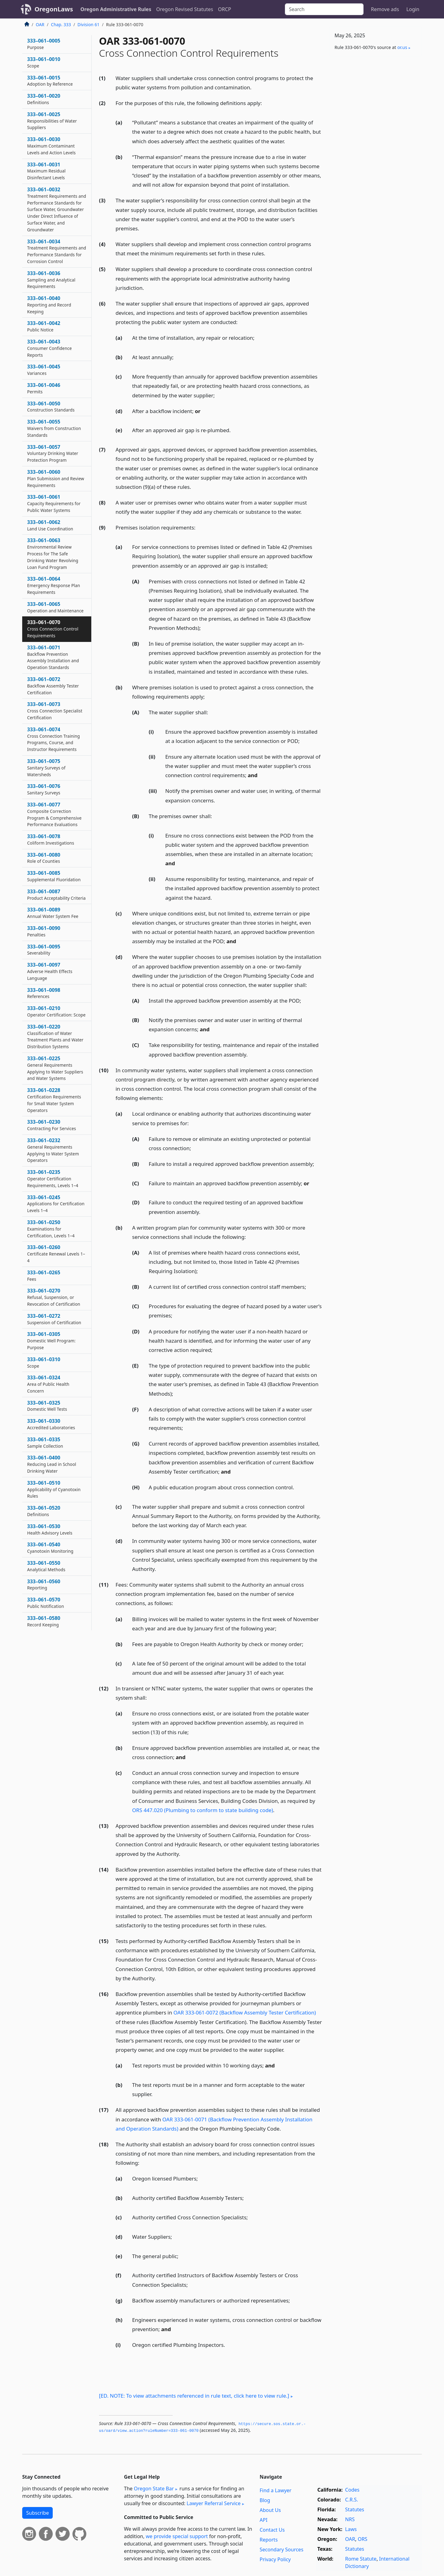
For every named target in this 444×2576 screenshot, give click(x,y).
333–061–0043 (49, 348)
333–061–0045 (43, 369)
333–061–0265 (43, 1275)
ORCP (224, 9)
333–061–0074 (53, 739)
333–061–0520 (43, 1510)
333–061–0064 (53, 585)
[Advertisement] (375, 157)
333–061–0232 (53, 1150)
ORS (362, 2539)
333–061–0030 (51, 146)
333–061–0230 (51, 1124)
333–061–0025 (52, 121)
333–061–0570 (45, 1602)
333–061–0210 (56, 1011)
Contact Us (272, 2529)
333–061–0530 (49, 1529)
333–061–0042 (43, 326)
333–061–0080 (43, 857)
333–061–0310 (43, 1362)
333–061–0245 (55, 1204)
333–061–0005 (43, 43)
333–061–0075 (46, 767)
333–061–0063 (52, 553)
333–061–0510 (53, 1489)
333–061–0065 (55, 607)
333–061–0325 (47, 1405)
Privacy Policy (275, 2559)
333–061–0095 (43, 949)
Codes (352, 2489)
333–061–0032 (56, 209)
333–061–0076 (43, 789)
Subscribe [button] (37, 2512)
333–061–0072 (53, 686)
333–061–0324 (48, 1384)
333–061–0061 (53, 503)
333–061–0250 (51, 1229)
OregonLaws (54, 9)
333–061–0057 (52, 453)
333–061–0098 (43, 993)
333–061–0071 (53, 657)
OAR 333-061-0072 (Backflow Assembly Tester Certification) (244, 2012)
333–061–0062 (50, 525)
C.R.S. (351, 2499)
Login (412, 9)
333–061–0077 (54, 814)
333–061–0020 (43, 98)
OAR (40, 24)
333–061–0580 (43, 1621)
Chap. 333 (61, 24)
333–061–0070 (52, 629)
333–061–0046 (43, 388)
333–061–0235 (52, 1178)
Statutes (354, 2509)
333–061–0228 (54, 1100)
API (263, 2520)
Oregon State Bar (154, 2488)
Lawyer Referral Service (213, 2503)
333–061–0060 (55, 478)
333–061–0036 (51, 280)
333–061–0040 (49, 304)
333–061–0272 (54, 1318)
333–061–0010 (43, 62)
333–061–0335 (45, 1442)
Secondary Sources (281, 2549)
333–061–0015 (50, 80)
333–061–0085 (53, 876)
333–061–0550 (46, 1566)
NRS (350, 2519)
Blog (265, 2500)
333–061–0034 (56, 251)
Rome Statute (360, 2558)
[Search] (324, 9)
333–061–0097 (49, 971)
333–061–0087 (56, 894)
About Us (270, 2510)
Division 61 (88, 24)
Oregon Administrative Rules (115, 9)
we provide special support (177, 2536)
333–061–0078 (50, 839)
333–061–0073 (54, 710)
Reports (269, 2539)
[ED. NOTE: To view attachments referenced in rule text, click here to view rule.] (194, 2395)
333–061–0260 (56, 1254)
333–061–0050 (51, 406)
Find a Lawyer (275, 2490)
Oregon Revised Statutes (184, 9)
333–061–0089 (52, 912)
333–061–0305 (51, 1340)
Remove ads (385, 9)
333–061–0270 (53, 1297)
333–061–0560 (43, 1584)
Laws (351, 2529)
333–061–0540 (50, 1547)
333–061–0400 (51, 1464)
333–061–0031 (46, 171)
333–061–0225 (55, 1068)
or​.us (402, 47)
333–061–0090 (43, 931)
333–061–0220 (55, 1036)
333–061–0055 (54, 428)
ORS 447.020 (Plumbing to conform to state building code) (202, 1810)
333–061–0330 (51, 1424)
